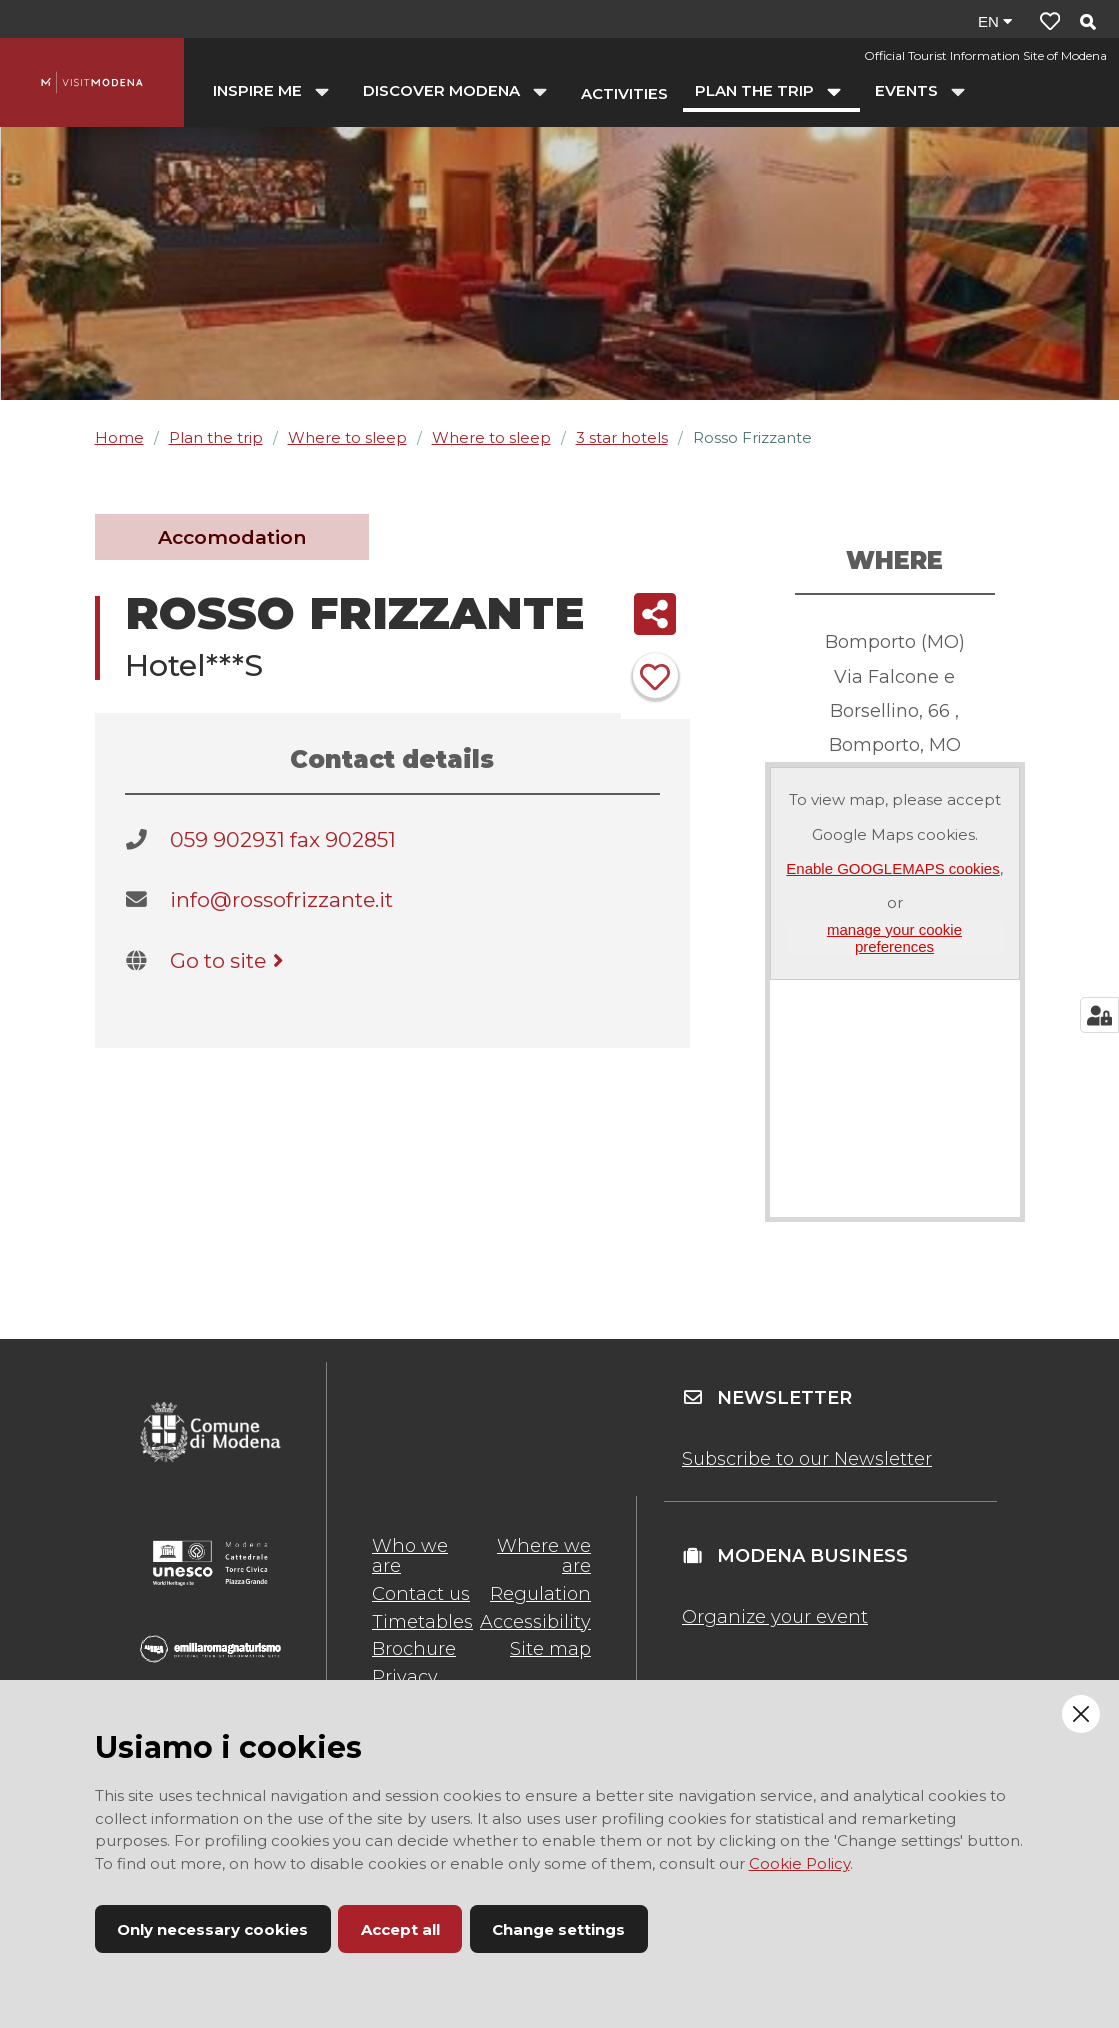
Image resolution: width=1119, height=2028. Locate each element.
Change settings (558, 1929)
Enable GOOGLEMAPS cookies (892, 868)
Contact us (421, 1594)
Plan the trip (216, 437)
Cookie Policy (799, 1863)
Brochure (414, 1649)
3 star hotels (622, 437)
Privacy (405, 1677)
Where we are (544, 1556)
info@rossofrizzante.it (281, 899)
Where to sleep (347, 437)
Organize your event (775, 1617)
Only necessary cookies (212, 1929)
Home (119, 437)
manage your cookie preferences (894, 938)
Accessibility (535, 1622)
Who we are (410, 1556)
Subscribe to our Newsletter (807, 1459)
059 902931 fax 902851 (283, 839)
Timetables (422, 1622)
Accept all (400, 1929)
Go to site (230, 960)
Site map (550, 1649)
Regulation (540, 1594)
